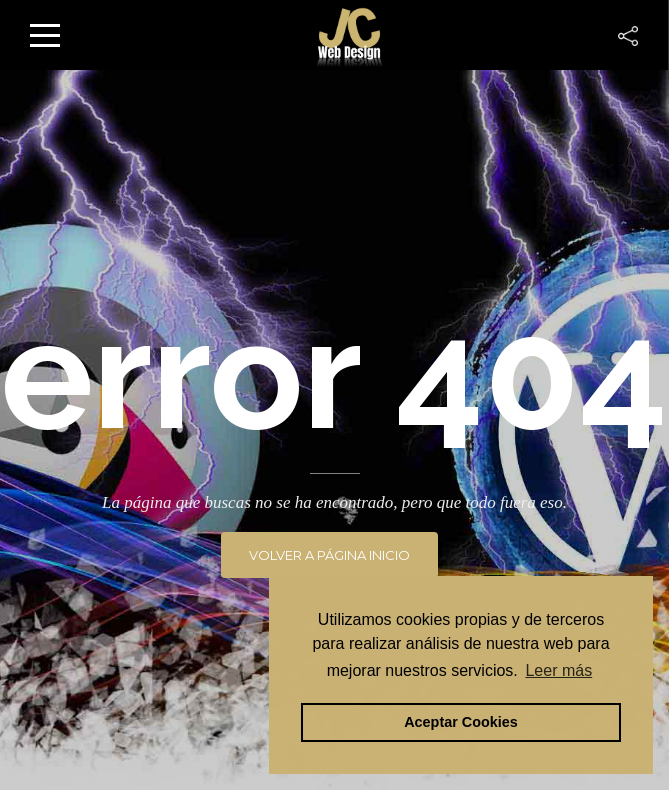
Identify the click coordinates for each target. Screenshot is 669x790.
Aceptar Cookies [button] (461, 722)
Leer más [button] (558, 670)
